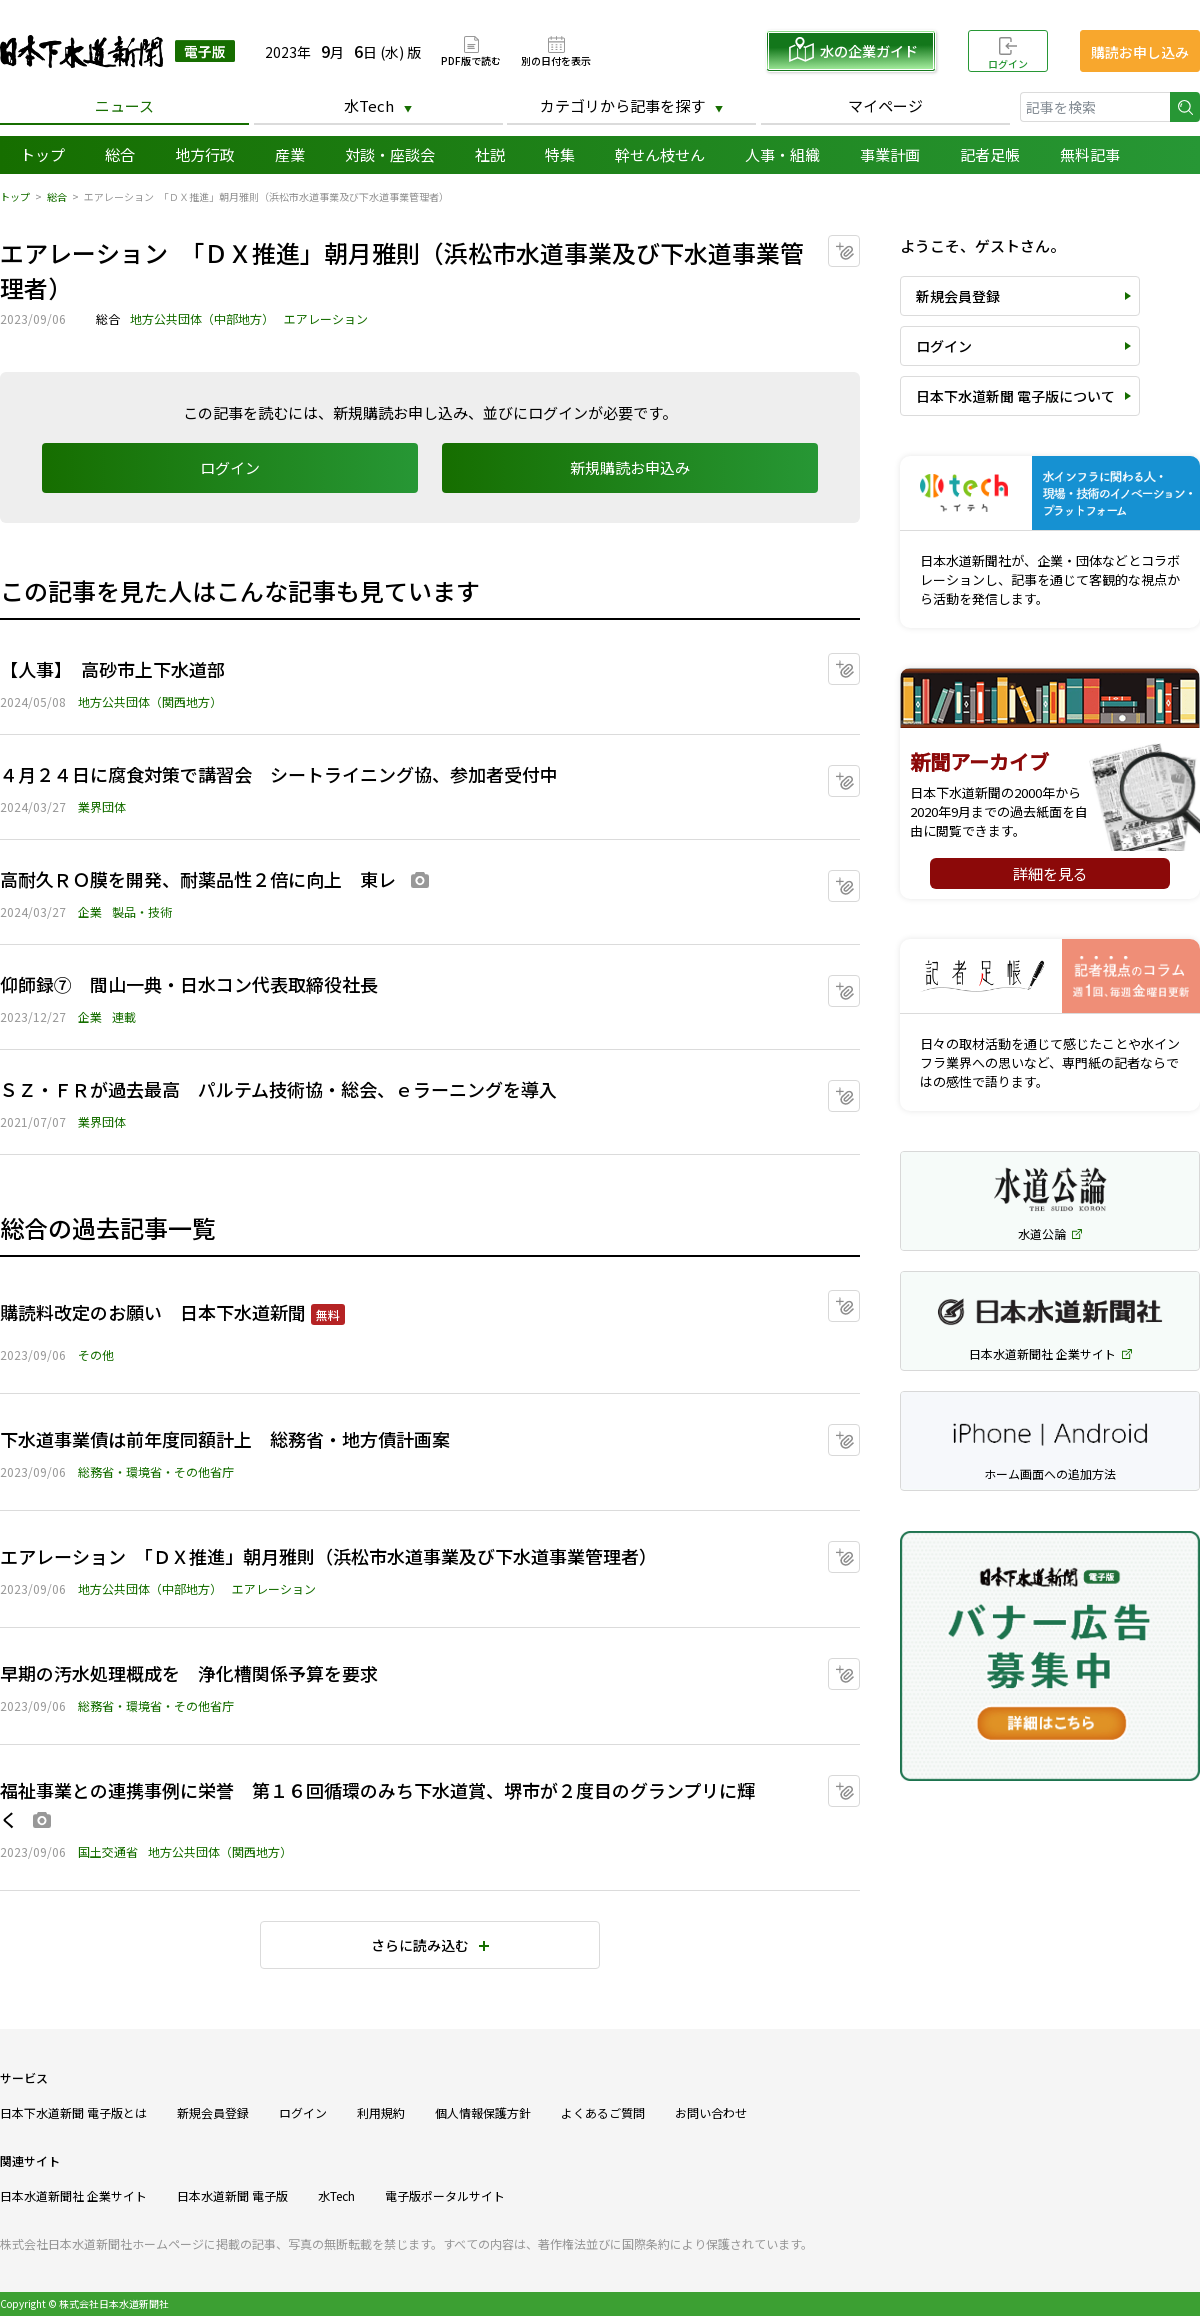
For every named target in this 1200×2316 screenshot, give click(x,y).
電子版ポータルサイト (445, 2195)
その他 (96, 1354)
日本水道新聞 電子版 (232, 2195)
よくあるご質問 (603, 2112)
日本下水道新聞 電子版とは (73, 2112)
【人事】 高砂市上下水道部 (112, 669)
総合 (120, 154)
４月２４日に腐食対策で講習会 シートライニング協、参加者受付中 (279, 774)
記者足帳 (990, 154)
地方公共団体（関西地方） (150, 701)
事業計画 (890, 154)
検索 (1185, 107)
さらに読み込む (420, 1945)
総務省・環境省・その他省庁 (156, 1471)
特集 (560, 154)
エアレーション (326, 318)
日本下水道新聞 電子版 (117, 51)
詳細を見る (1050, 873)
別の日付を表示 (556, 59)
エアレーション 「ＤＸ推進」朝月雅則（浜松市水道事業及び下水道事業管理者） (328, 1556)
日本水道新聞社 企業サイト (73, 2195)
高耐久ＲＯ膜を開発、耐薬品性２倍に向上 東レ (198, 879)
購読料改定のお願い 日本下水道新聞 (153, 1312)
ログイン (1008, 63)
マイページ (885, 105)
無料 (328, 1314)
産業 (290, 154)
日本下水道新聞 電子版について (1015, 396)
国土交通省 (108, 1851)
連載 (124, 1016)
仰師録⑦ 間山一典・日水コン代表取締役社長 (207, 984)
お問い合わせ (711, 2112)
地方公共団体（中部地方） (202, 318)
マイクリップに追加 (859, 244)
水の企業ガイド (869, 51)
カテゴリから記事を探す (622, 105)
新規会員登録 (958, 296)
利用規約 (381, 2112)
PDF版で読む (471, 59)
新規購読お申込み (630, 467)
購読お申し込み (1140, 52)
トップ (42, 154)
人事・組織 (782, 154)
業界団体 (102, 806)
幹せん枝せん (660, 154)
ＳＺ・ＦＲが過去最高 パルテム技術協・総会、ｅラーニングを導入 (278, 1089)
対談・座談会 (390, 154)
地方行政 (205, 154)
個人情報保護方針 (483, 2112)
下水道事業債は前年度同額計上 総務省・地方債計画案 (225, 1439)
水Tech (369, 105)
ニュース (124, 105)
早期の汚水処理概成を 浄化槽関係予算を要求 (189, 1673)
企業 (90, 911)
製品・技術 (142, 911)
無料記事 (1090, 154)
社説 (490, 154)
